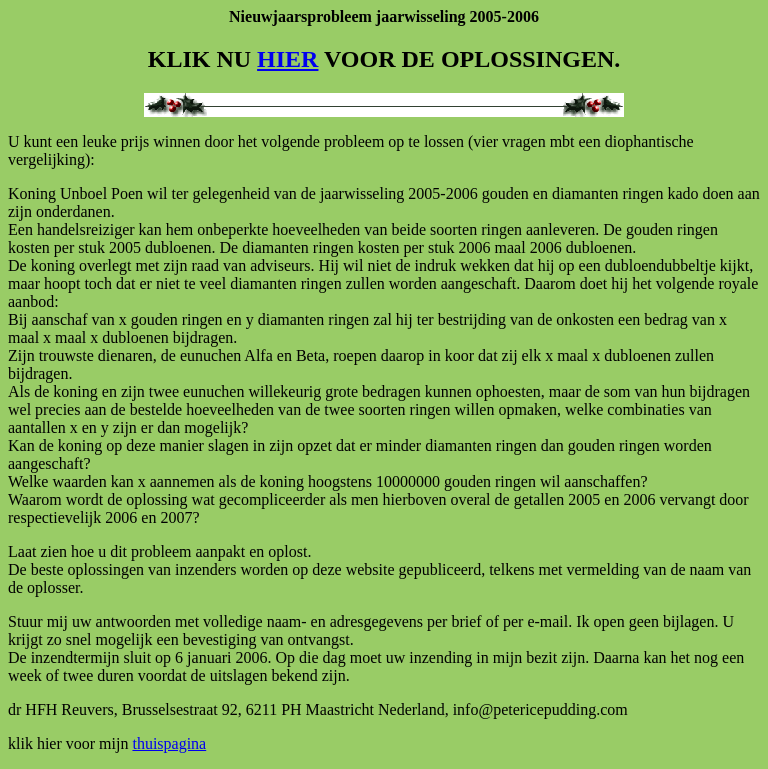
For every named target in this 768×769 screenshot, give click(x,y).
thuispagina (169, 743)
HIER (287, 59)
